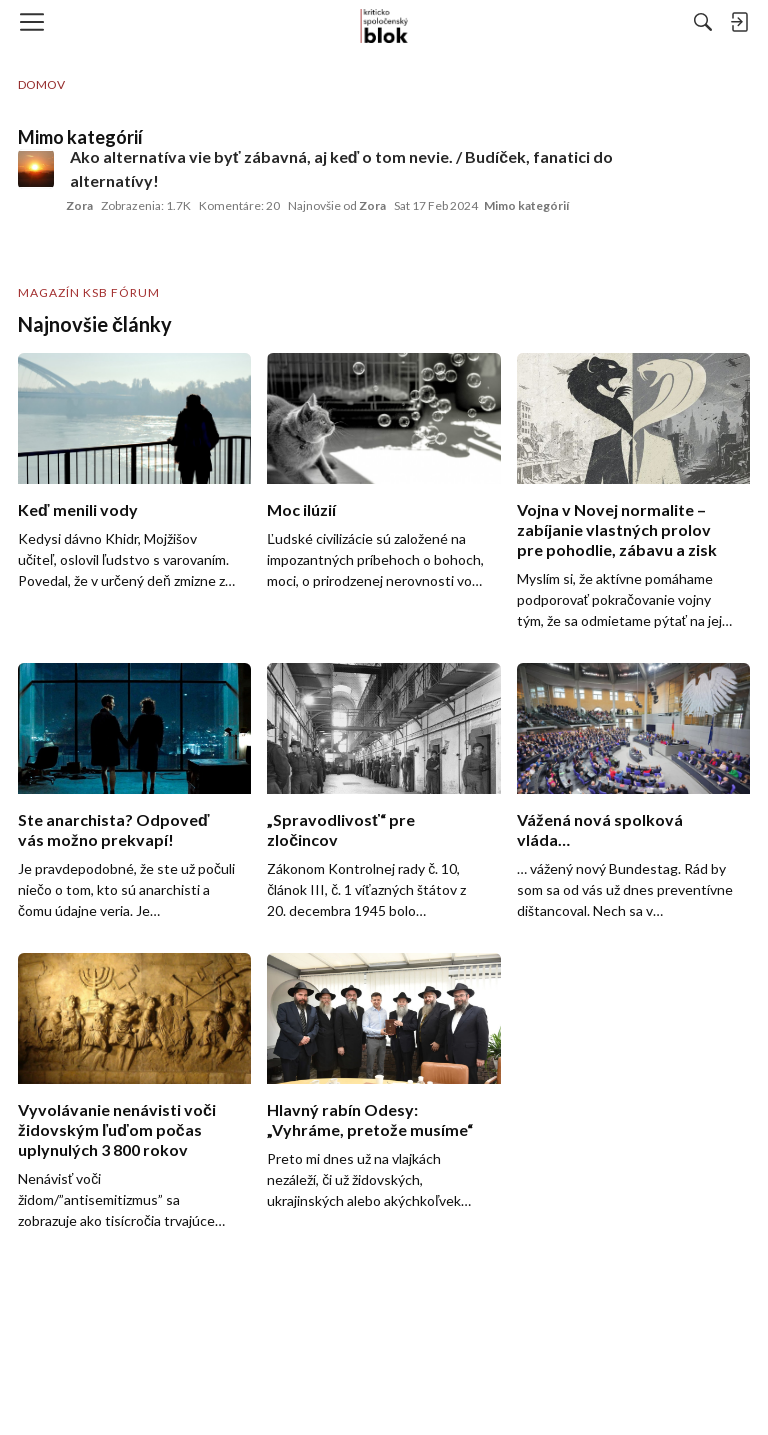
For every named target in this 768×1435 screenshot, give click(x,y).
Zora (79, 205)
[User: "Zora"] (36, 169)
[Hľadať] (703, 22)
